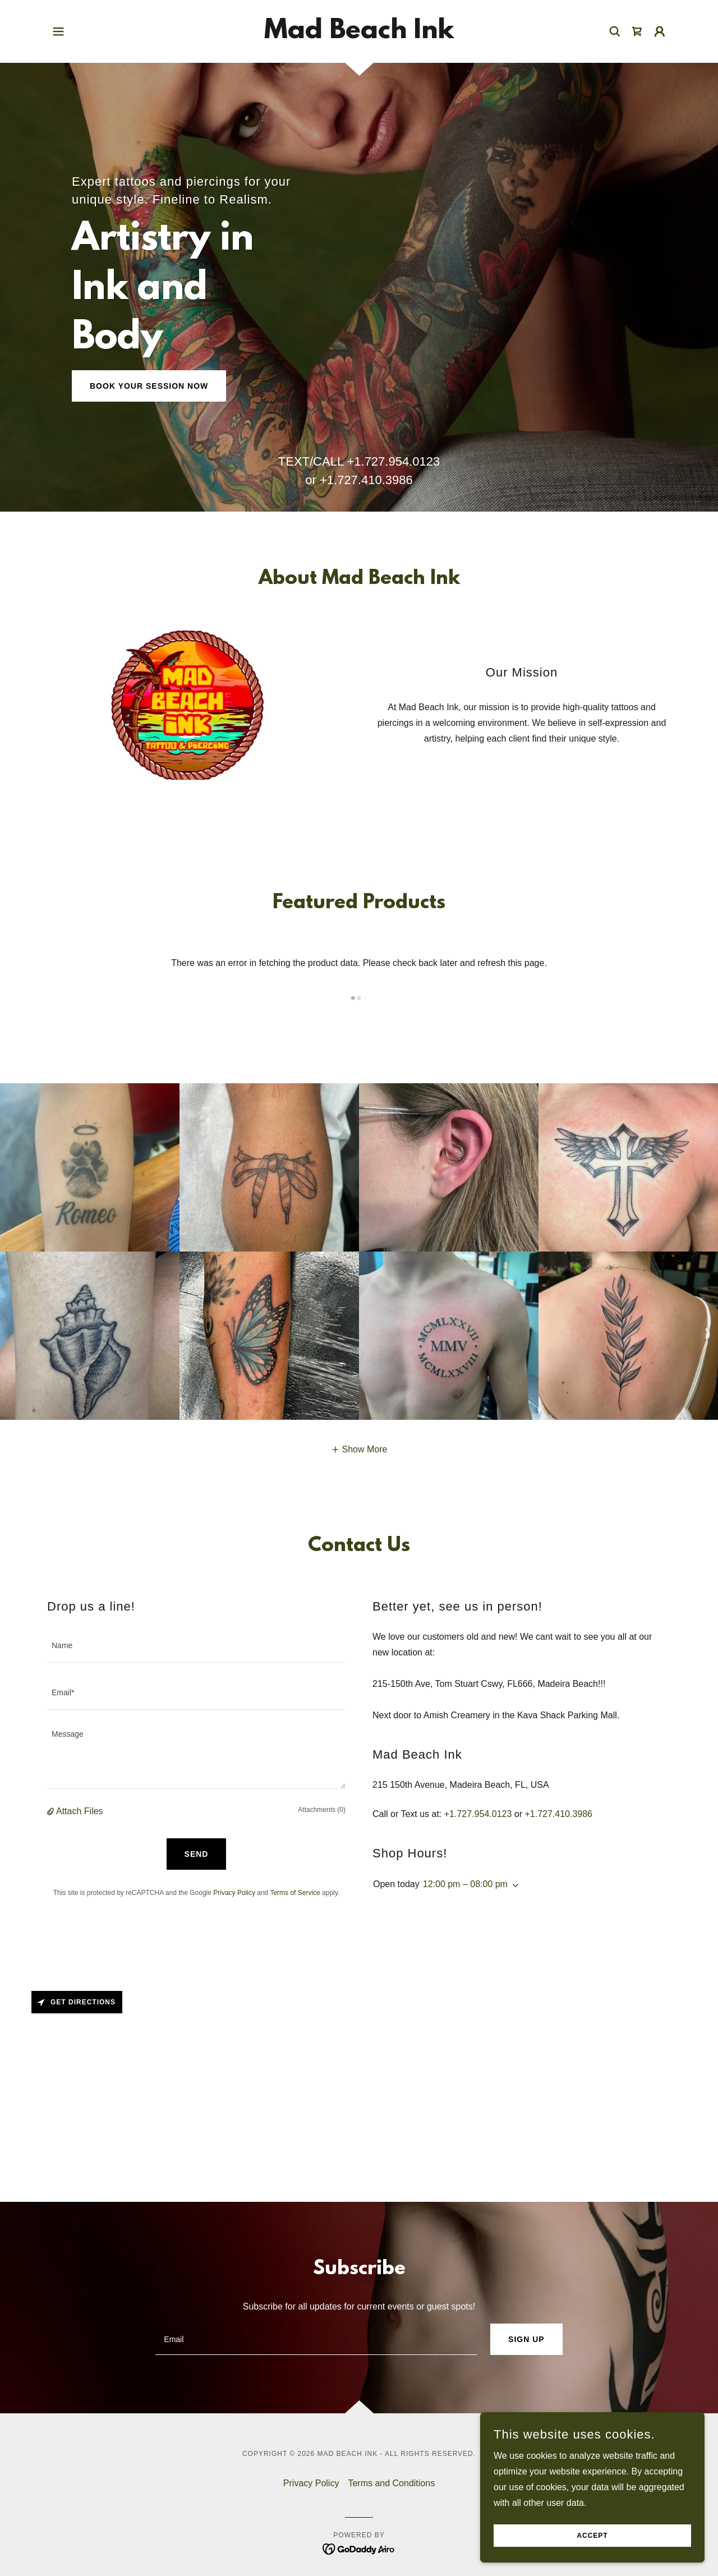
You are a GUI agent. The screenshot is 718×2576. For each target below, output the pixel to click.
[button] (58, 31)
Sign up (526, 2339)
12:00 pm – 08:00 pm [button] (465, 1884)
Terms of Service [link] (295, 1893)
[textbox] (196, 1646)
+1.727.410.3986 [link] (366, 480)
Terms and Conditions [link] (391, 2483)
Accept (592, 2536)
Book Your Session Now (149, 385)
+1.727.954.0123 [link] (393, 461)
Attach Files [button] (79, 1811)
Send (197, 1854)
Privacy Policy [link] (234, 1893)
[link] (359, 35)
